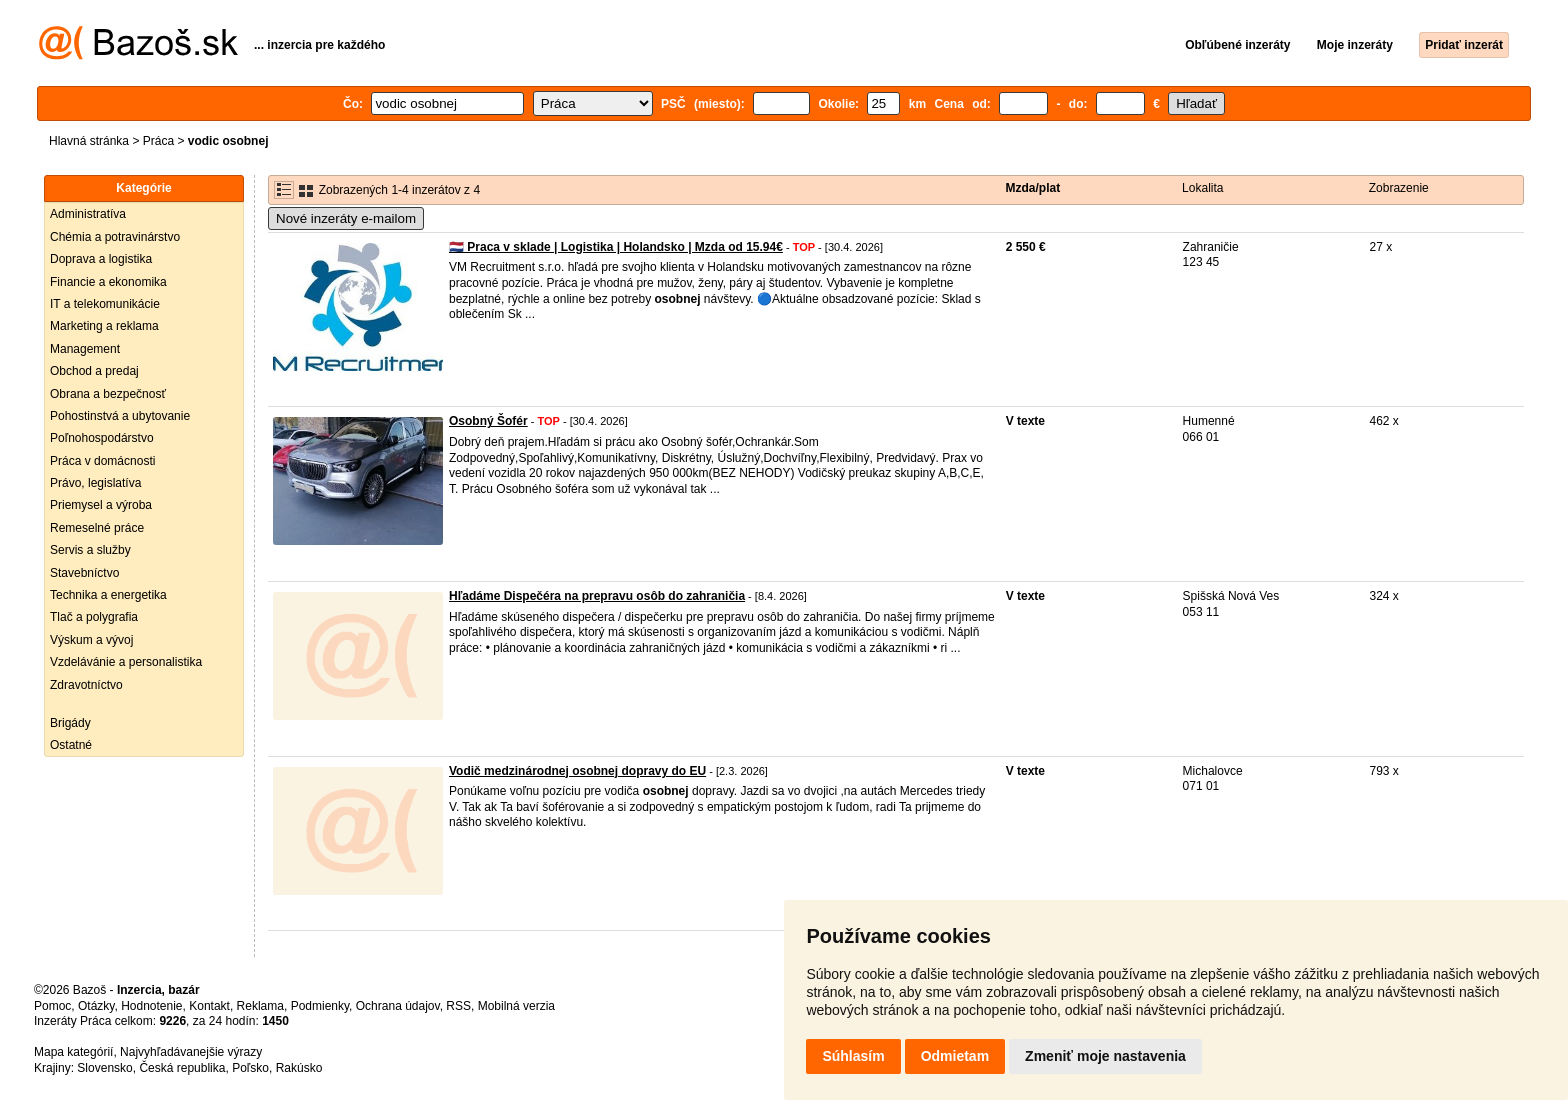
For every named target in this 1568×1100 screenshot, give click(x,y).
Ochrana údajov (398, 1006)
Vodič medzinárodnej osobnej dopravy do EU (577, 771)
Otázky (96, 1006)
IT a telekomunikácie (105, 304)
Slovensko (104, 1068)
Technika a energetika (108, 595)
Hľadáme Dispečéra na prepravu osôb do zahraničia (597, 596)
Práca (158, 141)
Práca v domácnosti (102, 461)
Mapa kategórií (73, 1052)
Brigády (70, 723)
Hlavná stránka (89, 141)
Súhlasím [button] (853, 1056)
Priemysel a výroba (101, 505)
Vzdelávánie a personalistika (126, 662)
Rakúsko (299, 1068)
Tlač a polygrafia (94, 617)
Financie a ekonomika (108, 282)
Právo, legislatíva (95, 483)
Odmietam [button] (955, 1056)
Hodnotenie (151, 1006)
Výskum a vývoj (91, 640)
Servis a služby (90, 550)
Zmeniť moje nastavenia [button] (1105, 1056)
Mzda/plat (1033, 188)
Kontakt (209, 1006)
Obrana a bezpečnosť (108, 394)
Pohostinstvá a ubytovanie (120, 416)
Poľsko (250, 1068)
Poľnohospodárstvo (102, 438)
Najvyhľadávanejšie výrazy (191, 1052)
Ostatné (71, 745)
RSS (458, 1006)
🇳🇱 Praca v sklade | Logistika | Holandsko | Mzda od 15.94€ (616, 247)
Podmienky (320, 1006)
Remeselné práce (97, 528)
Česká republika (182, 1068)
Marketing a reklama (104, 326)
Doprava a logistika (101, 259)
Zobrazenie (1399, 188)
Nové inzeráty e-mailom (346, 218)
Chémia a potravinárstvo (115, 237)
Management (85, 349)
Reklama (260, 1006)
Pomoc (52, 1006)
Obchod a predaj (94, 371)
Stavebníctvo (84, 573)
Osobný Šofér (488, 421)
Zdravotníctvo (86, 685)
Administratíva (88, 214)
